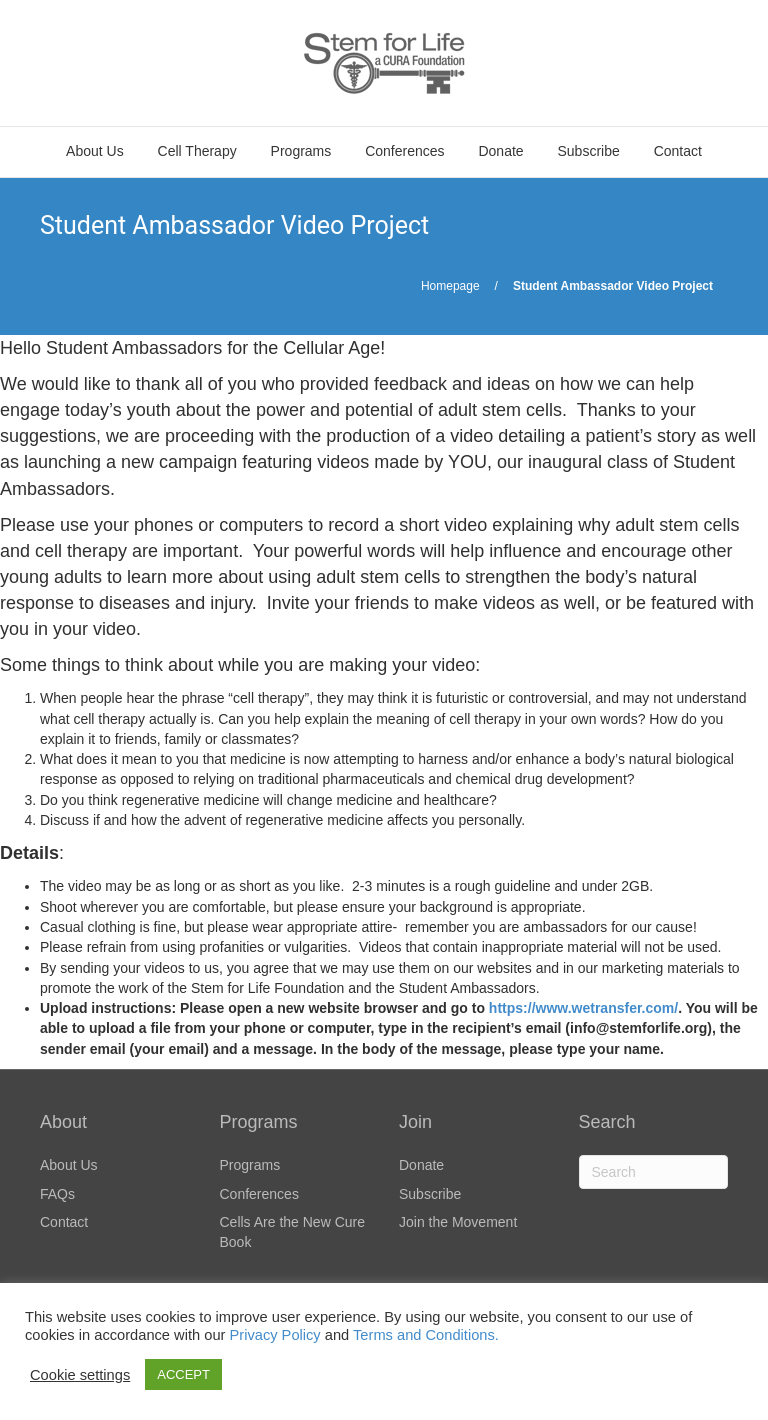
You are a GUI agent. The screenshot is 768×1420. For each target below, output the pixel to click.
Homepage (450, 286)
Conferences (404, 151)
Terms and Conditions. (426, 1335)
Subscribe (589, 151)
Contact (678, 151)
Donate (500, 151)
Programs (301, 151)
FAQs (57, 1194)
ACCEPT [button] (183, 1374)
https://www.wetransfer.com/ (583, 1008)
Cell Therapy (197, 151)
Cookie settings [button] (80, 1375)
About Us (95, 151)
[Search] (654, 1172)
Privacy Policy (274, 1335)
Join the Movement (458, 1222)
